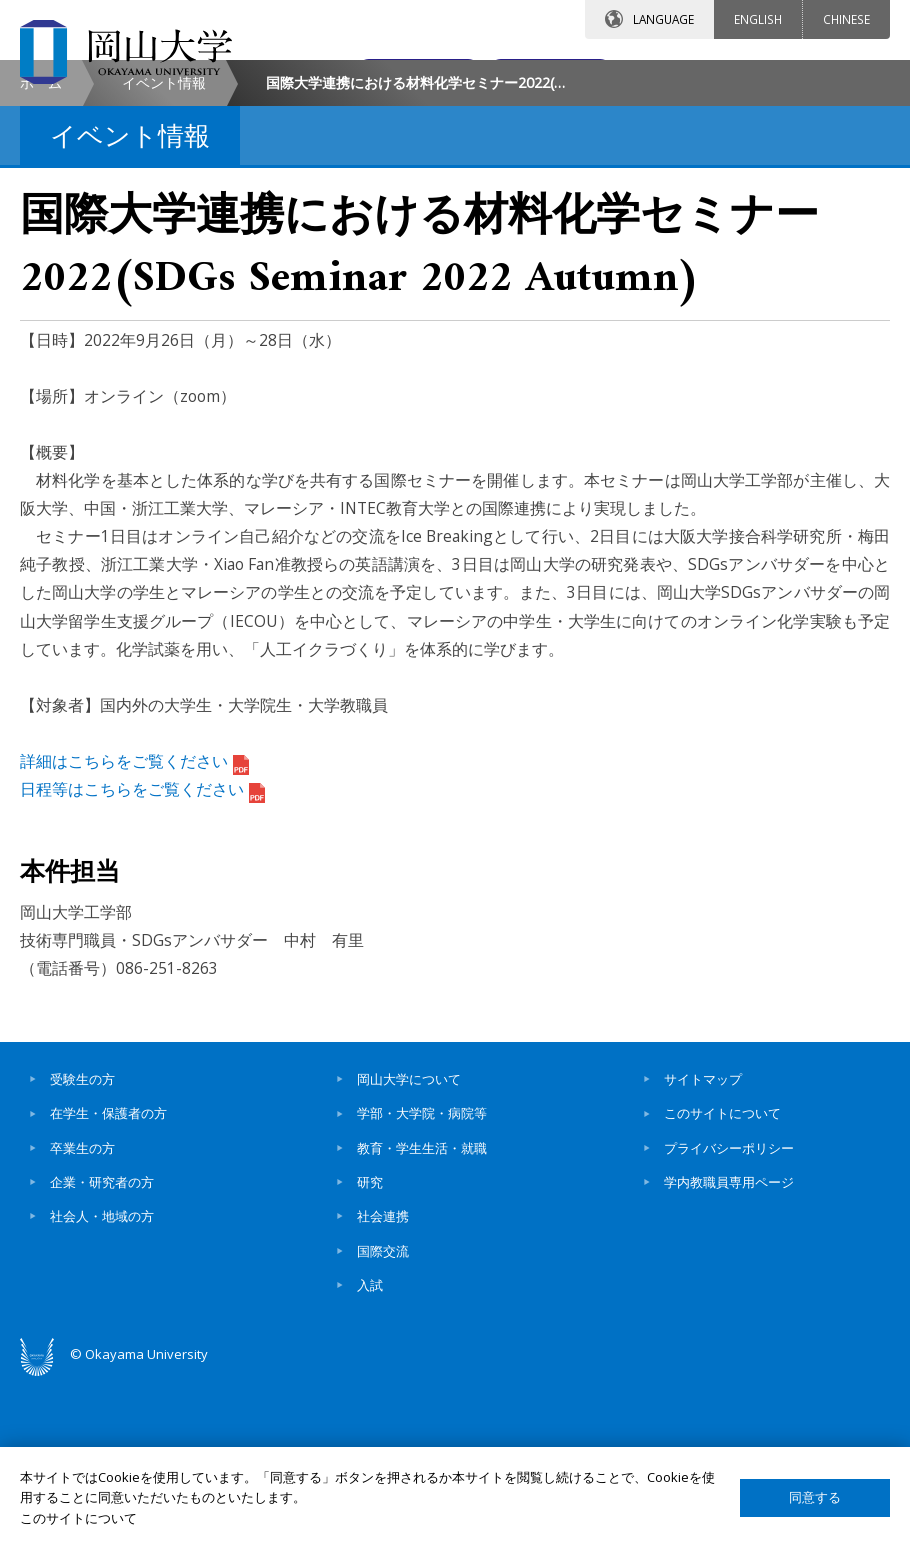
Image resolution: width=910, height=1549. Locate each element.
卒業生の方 (82, 1316)
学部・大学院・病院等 (422, 1281)
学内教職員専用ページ (729, 1350)
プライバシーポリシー (729, 1316)
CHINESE (846, 19)
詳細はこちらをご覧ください (134, 929)
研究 (370, 1350)
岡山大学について (409, 1247)
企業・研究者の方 (102, 1350)
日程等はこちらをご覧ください (142, 957)
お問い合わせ (364, 77)
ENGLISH (758, 19)
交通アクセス (541, 77)
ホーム (41, 250)
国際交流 (383, 1419)
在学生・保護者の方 (108, 1281)
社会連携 (383, 1384)
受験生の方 (82, 1247)
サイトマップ (703, 1247)
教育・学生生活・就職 (422, 1316)
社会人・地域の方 (102, 1384)
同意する (815, 1497)
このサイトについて (722, 1281)
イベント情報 (164, 250)
